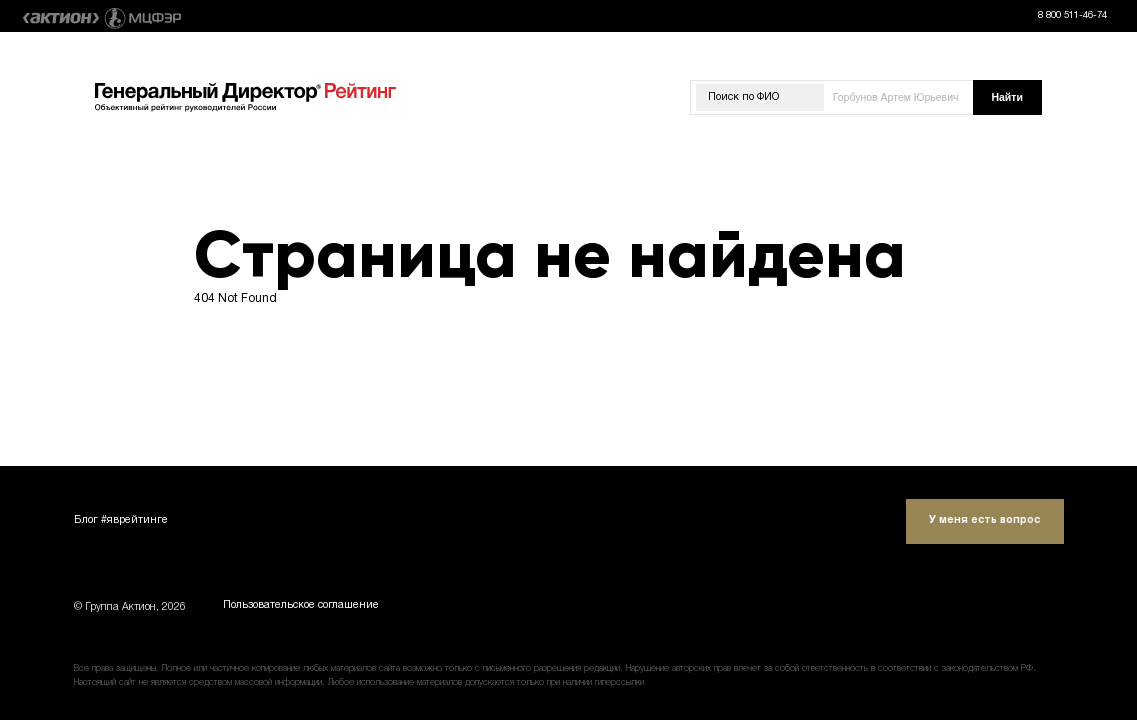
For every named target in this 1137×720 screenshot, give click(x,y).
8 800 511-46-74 (1072, 15)
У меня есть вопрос (984, 520)
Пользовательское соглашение (301, 607)
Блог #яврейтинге (121, 520)
